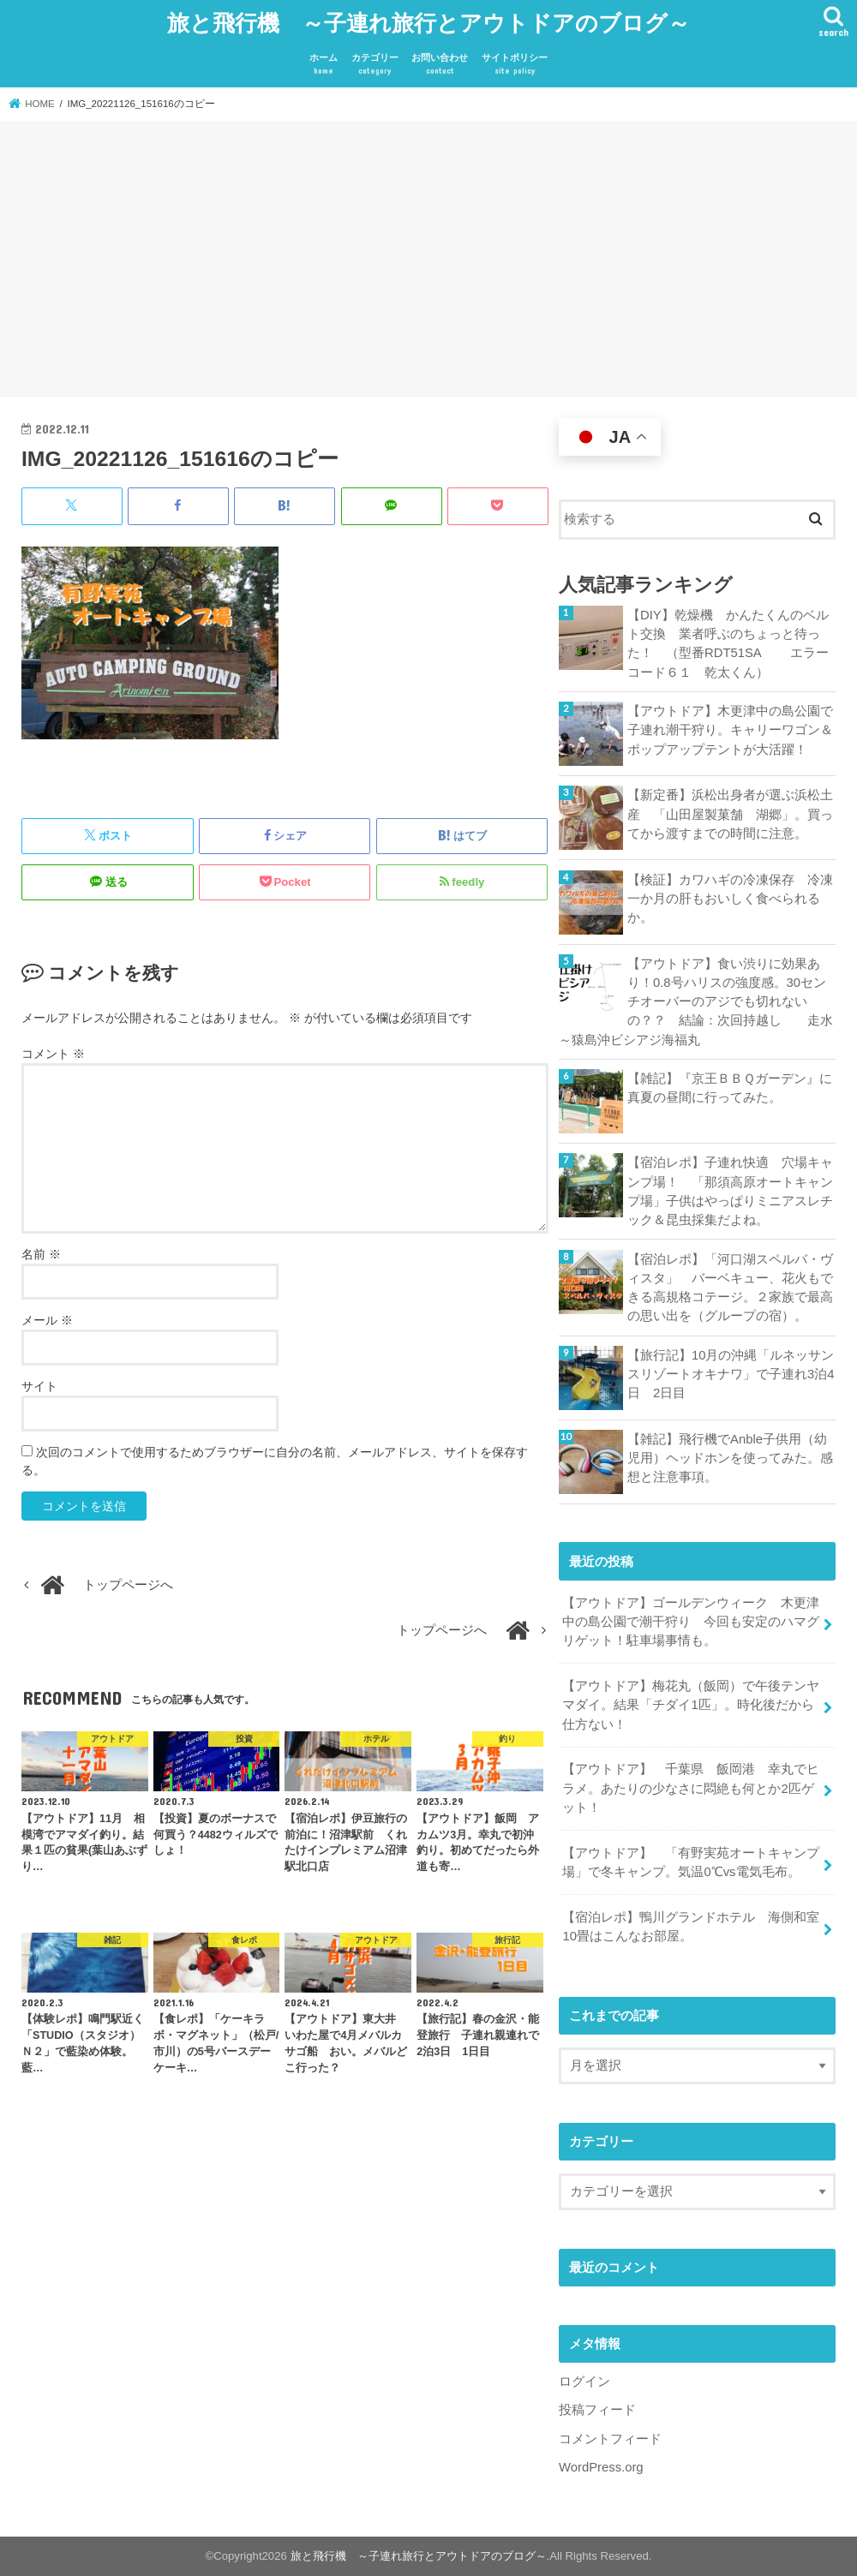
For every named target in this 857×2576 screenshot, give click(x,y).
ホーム (323, 64)
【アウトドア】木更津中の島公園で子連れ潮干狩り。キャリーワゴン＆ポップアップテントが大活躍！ (730, 730)
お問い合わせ (439, 64)
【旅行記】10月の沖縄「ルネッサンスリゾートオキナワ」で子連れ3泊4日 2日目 (731, 1374)
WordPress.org (601, 2467)
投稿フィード (597, 2410)
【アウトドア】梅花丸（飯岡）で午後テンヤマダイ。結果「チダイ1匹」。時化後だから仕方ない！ (690, 1704)
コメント (53, 1054)
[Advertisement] (428, 261)
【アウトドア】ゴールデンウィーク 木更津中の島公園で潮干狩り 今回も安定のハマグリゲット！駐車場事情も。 (690, 1621)
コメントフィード (610, 2439)
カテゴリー (375, 64)
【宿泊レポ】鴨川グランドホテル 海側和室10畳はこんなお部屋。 (690, 1926)
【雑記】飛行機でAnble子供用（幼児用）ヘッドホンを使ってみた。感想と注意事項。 (730, 1458)
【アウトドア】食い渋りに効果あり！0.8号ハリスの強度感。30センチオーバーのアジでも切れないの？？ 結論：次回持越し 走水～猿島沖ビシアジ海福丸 (696, 1002)
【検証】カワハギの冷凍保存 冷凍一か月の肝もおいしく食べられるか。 (730, 898)
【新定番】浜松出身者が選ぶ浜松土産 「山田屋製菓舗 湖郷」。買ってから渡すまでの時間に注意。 (730, 814)
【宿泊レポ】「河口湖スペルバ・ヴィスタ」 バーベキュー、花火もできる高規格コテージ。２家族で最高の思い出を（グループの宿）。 (730, 1288)
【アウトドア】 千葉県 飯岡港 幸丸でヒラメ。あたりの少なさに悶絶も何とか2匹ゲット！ (690, 1788)
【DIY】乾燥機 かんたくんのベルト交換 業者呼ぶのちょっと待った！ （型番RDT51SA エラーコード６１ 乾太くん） (728, 643)
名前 (41, 1254)
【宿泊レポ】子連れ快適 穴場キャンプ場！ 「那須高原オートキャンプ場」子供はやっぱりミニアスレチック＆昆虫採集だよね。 (730, 1191)
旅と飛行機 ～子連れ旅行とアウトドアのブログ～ (428, 22)
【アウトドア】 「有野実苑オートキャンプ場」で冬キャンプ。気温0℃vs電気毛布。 (690, 1862)
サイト (39, 1386)
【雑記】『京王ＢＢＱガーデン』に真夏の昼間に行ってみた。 (729, 1088)
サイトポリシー (515, 64)
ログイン (584, 2381)
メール (47, 1320)
